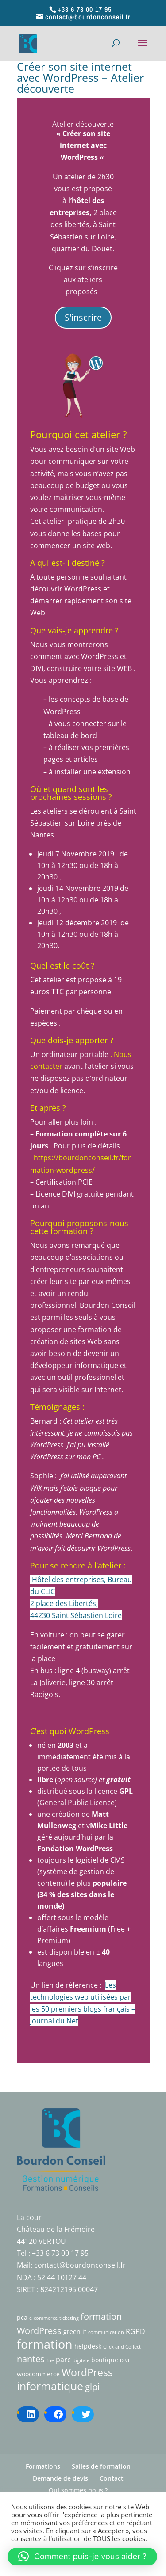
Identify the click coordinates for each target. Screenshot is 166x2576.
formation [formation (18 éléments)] (45, 2344)
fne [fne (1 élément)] (50, 2360)
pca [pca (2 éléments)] (22, 2317)
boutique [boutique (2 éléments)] (104, 2360)
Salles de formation (101, 2466)
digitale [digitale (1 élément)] (81, 2360)
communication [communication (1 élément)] (106, 2332)
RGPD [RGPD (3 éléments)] (135, 2331)
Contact (112, 2478)
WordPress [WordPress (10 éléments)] (87, 2372)
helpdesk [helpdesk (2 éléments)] (87, 2346)
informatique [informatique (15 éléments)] (50, 2385)
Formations (43, 2466)
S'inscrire (83, 317)
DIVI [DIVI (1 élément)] (124, 2360)
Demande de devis (60, 2478)
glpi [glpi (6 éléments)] (92, 2387)
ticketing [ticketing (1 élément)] (69, 2318)
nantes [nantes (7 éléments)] (31, 2358)
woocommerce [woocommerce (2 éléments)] (38, 2374)
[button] (82, 2556)
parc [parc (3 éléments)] (63, 2359)
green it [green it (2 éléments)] (74, 2331)
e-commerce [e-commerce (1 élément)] (43, 2318)
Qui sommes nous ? (78, 2490)
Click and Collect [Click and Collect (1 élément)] (122, 2347)
